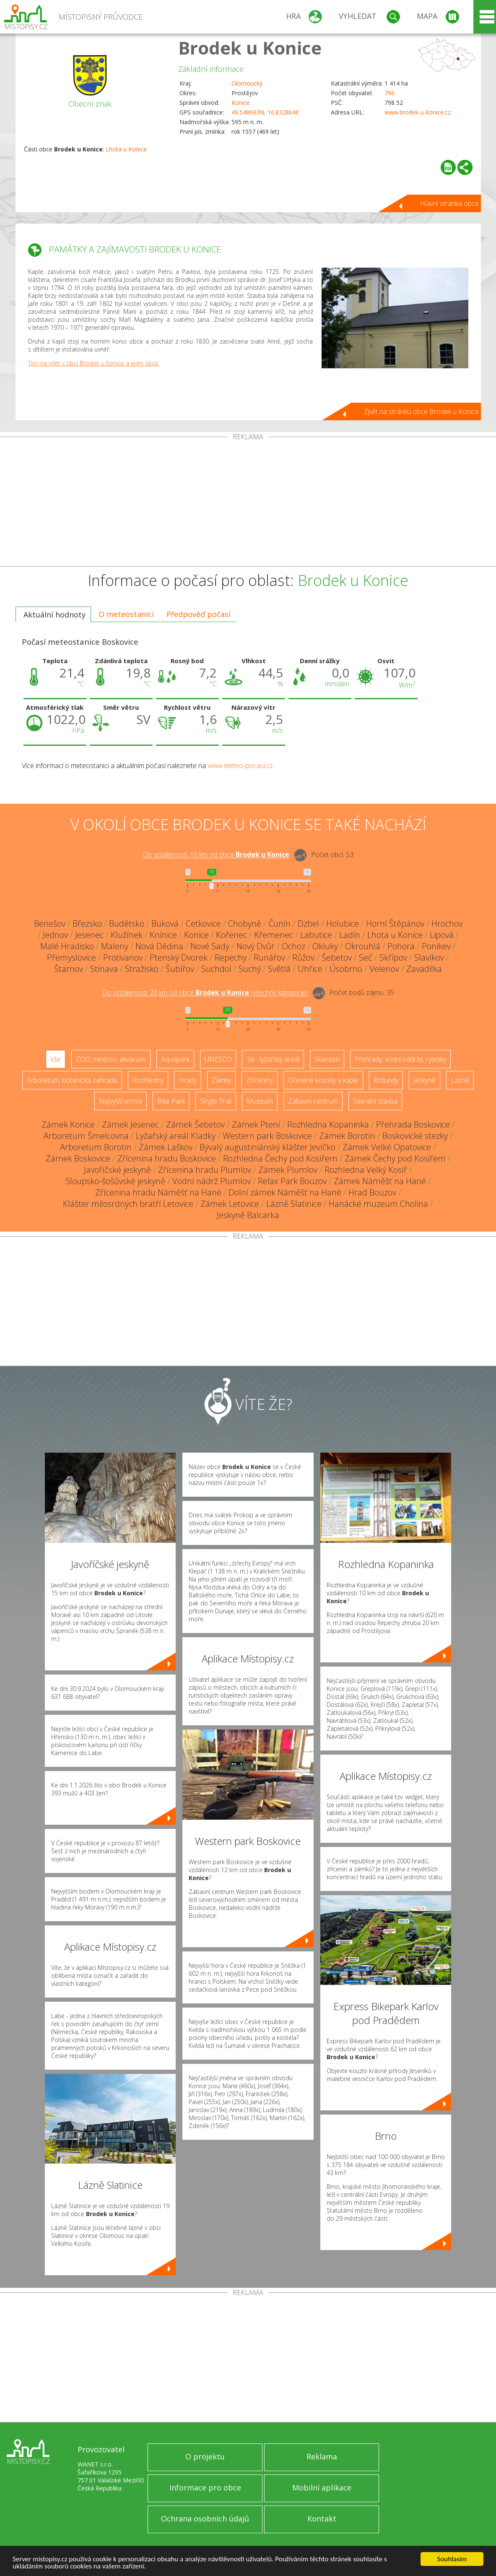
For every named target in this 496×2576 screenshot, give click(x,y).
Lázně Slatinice (294, 1203)
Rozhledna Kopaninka (328, 1124)
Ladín (349, 934)
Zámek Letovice (229, 1203)
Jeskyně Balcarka (248, 1215)
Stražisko (141, 968)
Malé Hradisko (67, 946)
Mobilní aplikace (321, 2487)
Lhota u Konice (126, 149)
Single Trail (215, 1101)
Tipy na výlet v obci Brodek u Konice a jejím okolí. (93, 363)
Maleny (114, 946)
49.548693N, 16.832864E (265, 112)
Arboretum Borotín (96, 1147)
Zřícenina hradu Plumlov (204, 1169)
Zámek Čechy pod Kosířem (395, 1158)
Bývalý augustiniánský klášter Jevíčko (267, 1147)
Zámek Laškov (165, 1147)
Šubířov (180, 968)
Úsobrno (346, 968)
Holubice (342, 923)
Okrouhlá (362, 946)
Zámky (221, 1080)
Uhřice (310, 968)
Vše (55, 1059)
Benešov (49, 923)
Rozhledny (148, 1080)
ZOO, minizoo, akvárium (111, 1059)
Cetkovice (203, 923)
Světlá (279, 968)
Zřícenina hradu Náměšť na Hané (158, 1192)
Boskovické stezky (415, 1135)
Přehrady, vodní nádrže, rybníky (400, 1059)
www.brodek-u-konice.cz (417, 112)
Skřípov (393, 957)
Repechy (231, 957)
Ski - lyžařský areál (273, 1059)
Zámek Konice (68, 1124)
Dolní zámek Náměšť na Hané (285, 1192)
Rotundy (386, 1080)
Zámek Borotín (347, 1135)
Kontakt (321, 2518)
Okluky (325, 946)
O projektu (205, 2456)
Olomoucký (246, 83)
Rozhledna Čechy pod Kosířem (280, 1158)
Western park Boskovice (267, 1135)
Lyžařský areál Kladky (176, 1135)
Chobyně (244, 923)
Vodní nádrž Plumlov (211, 1181)
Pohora (401, 946)
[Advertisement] (248, 503)
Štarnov (68, 968)
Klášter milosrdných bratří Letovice (128, 1203)
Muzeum (260, 1101)
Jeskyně (424, 1080)
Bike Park (171, 1101)
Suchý (250, 968)
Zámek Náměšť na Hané (380, 1181)
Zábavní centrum (313, 1101)
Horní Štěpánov (395, 923)
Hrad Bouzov (372, 1192)
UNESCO (218, 1059)
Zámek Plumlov (287, 1169)
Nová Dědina (159, 946)
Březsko (87, 923)
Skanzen (327, 1059)
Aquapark (175, 1059)
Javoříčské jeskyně (117, 1169)
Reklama (321, 2456)
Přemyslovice (71, 957)
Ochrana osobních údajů (205, 2518)
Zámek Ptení (256, 1124)
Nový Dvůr (255, 946)
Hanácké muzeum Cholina (378, 1203)
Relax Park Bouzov (292, 1181)
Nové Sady (209, 946)
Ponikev (436, 946)
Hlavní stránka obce (449, 203)
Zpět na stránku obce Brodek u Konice (421, 411)
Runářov (269, 957)
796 (389, 93)
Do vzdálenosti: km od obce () (205, 993)
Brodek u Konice (250, 48)
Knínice (163, 934)
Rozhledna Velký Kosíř (366, 1169)
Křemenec (273, 934)
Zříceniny (259, 1080)
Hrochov (446, 923)
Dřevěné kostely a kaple (323, 1080)
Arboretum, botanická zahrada (72, 1080)
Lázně (460, 1080)
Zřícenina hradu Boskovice (166, 1158)
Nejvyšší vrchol (120, 1101)
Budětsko (126, 923)
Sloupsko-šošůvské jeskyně (115, 1181)
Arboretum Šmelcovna (86, 1135)
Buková (165, 923)
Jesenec (89, 934)
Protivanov (123, 957)
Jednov (55, 934)
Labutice (316, 934)
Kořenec (231, 934)
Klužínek (127, 934)
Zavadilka (424, 968)
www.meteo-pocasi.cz (240, 765)
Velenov (384, 968)
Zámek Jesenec (130, 1124)
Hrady (188, 1080)
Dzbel (308, 923)
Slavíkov (429, 957)
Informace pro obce (205, 2487)
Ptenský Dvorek (179, 957)
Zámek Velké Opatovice (387, 1147)
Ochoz (293, 946)
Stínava (104, 968)
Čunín (279, 923)
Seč (365, 957)
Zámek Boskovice (78, 1158)
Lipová (442, 934)
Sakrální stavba (375, 1101)
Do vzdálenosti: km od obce (216, 855)
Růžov (303, 957)
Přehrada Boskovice (413, 1124)
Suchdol (216, 968)
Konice (240, 103)
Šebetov (337, 957)
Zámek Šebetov (195, 1124)
